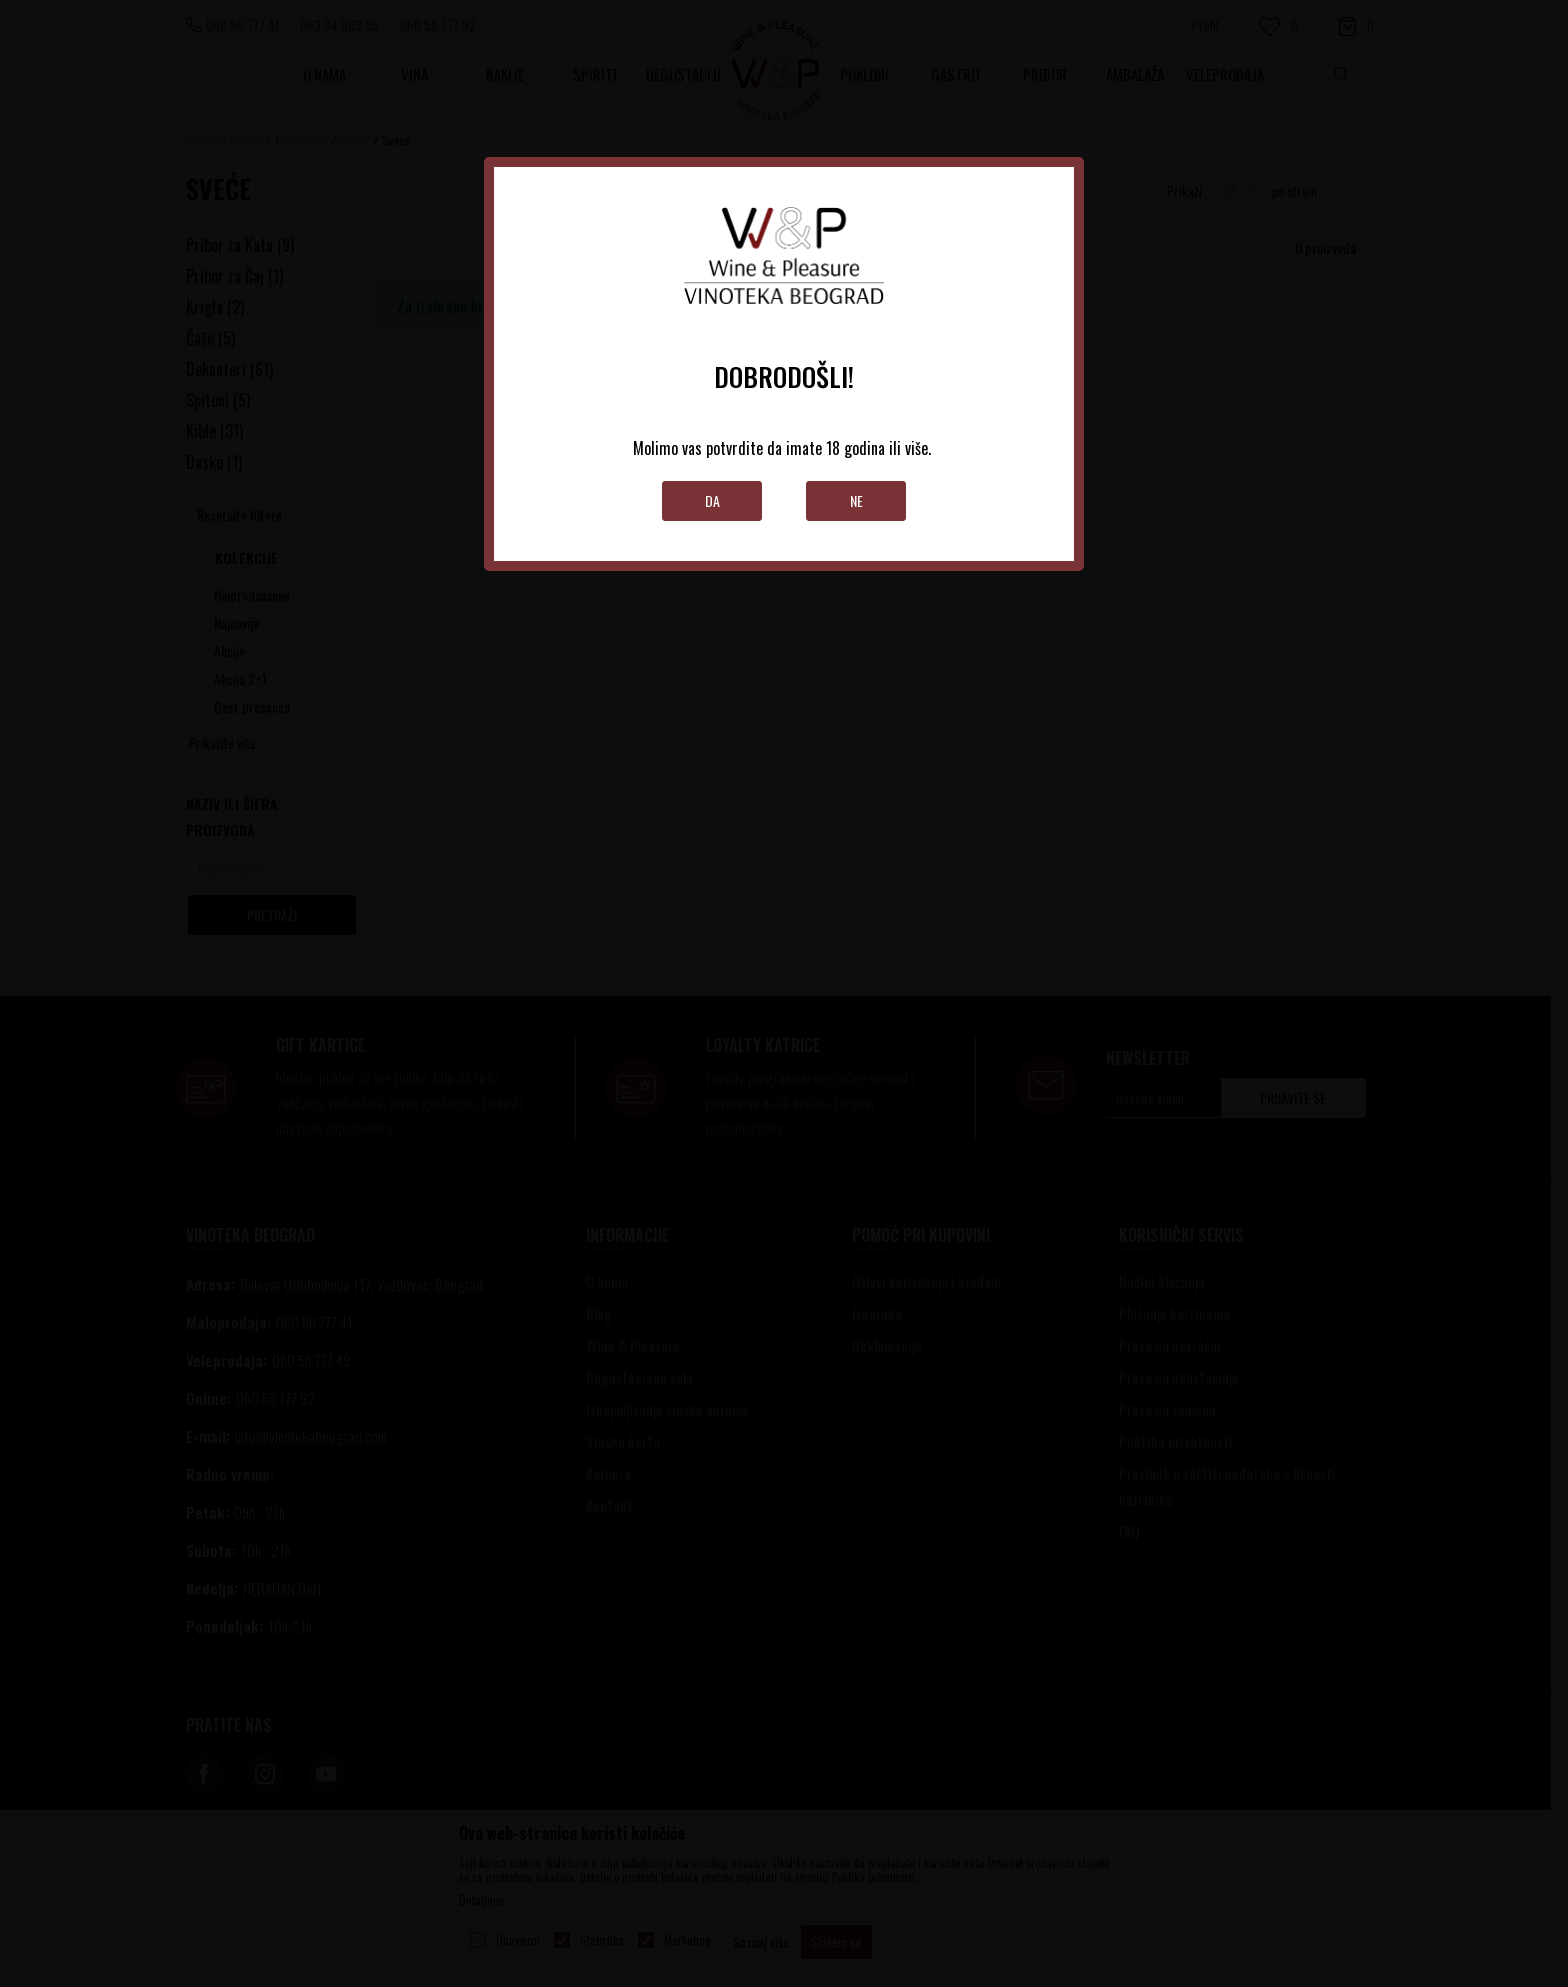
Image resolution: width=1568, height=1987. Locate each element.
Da (712, 500)
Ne (856, 500)
